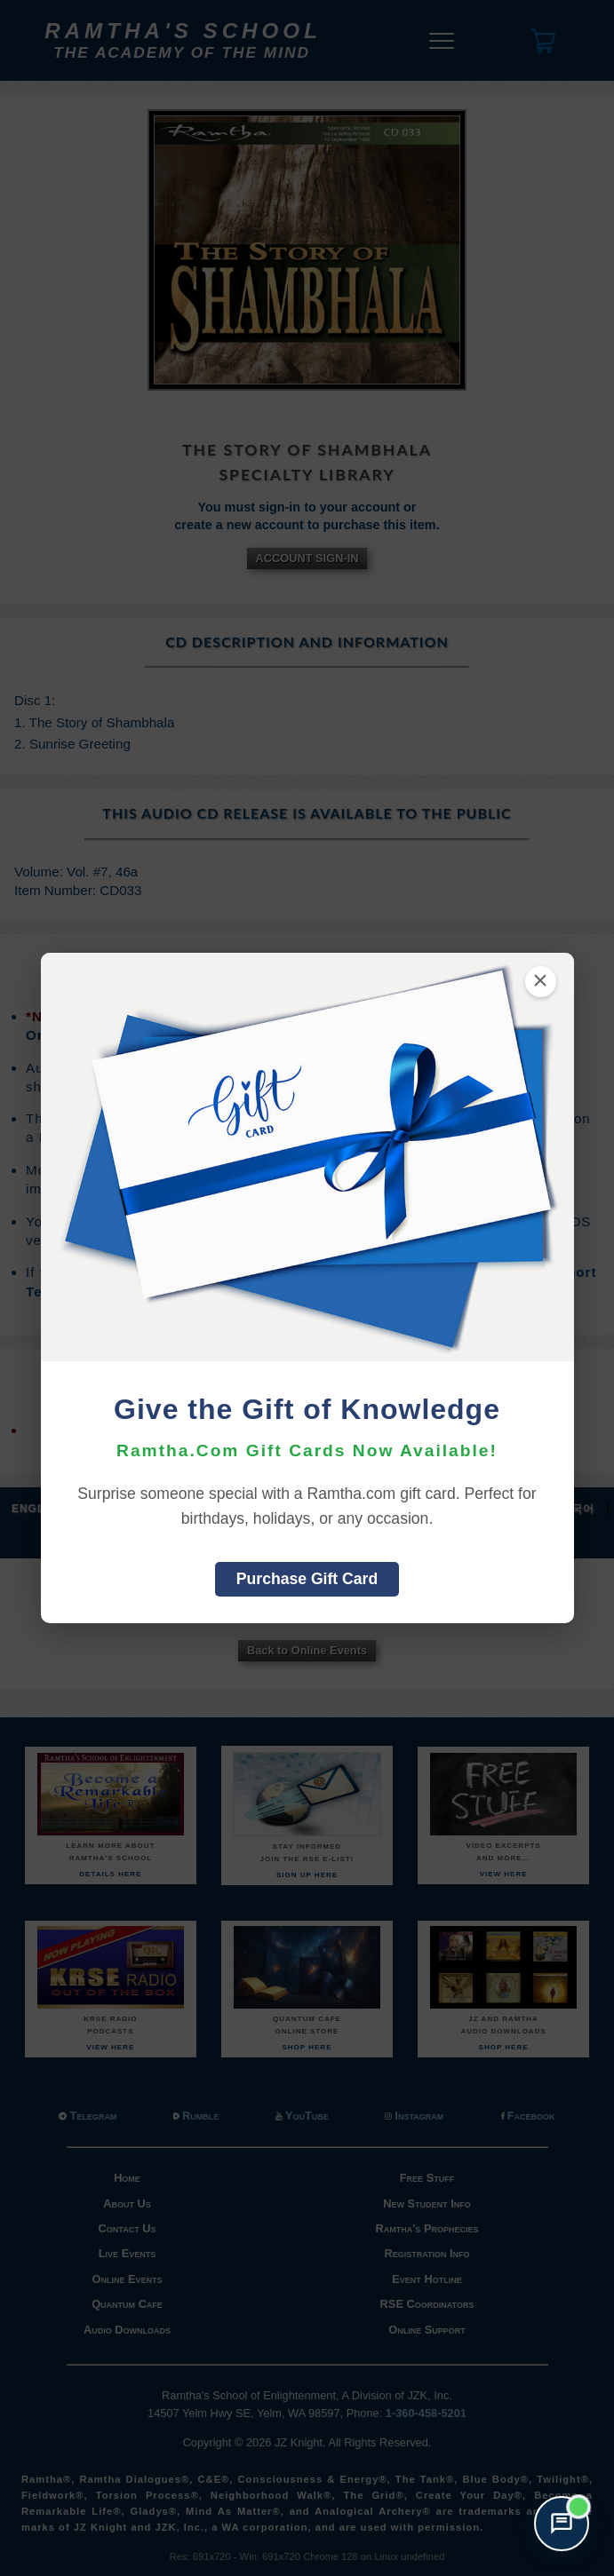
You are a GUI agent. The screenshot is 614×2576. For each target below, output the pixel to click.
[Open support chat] (561, 2523)
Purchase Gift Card (307, 1579)
